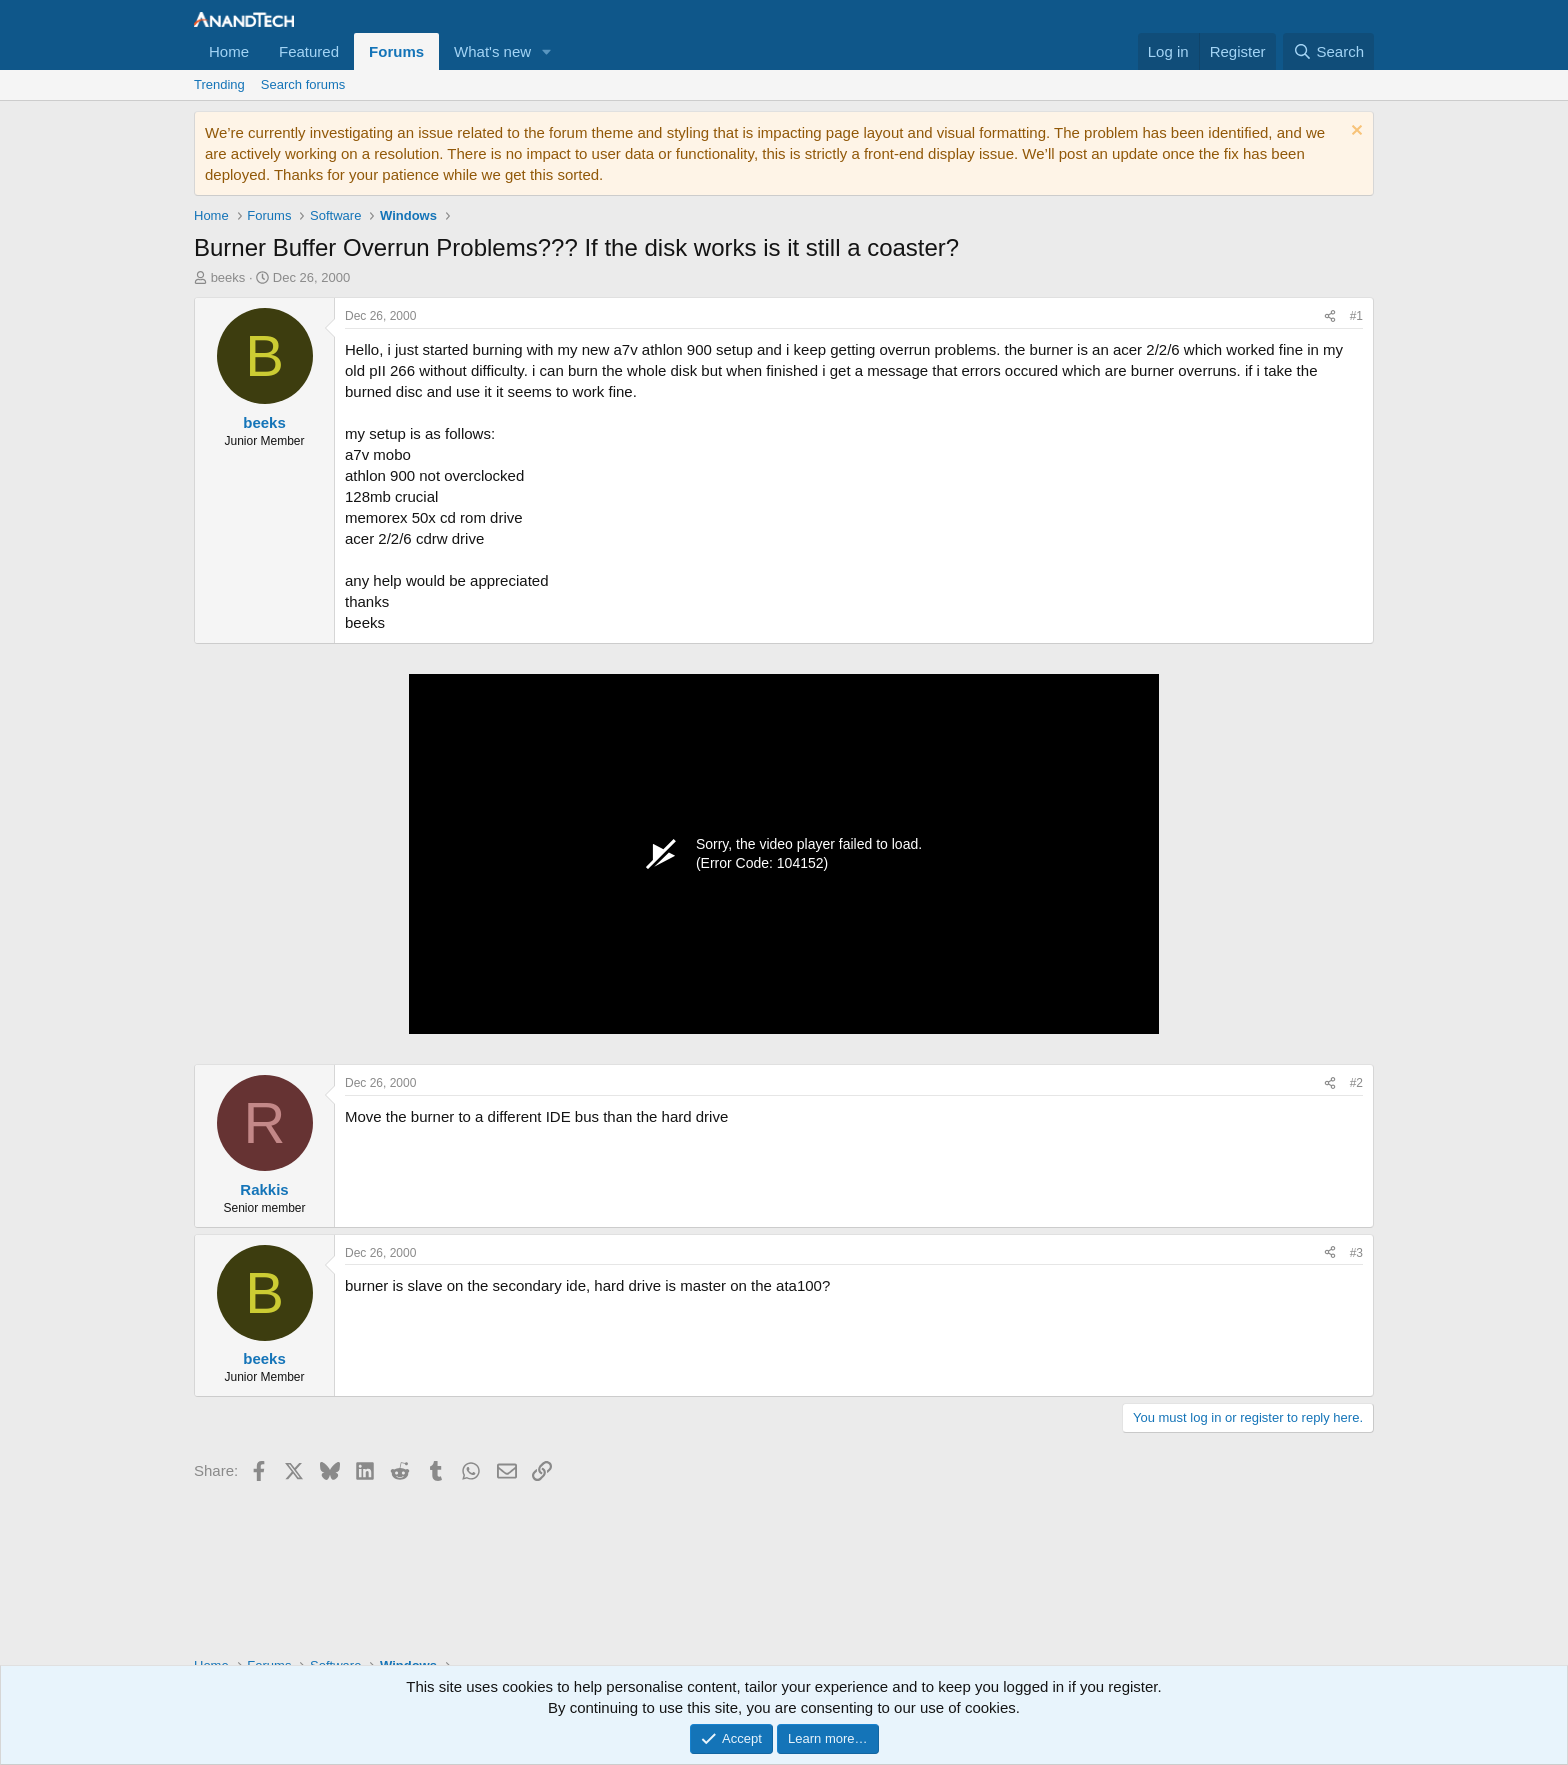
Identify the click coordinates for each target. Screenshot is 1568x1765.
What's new (492, 51)
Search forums (303, 84)
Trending (219, 84)
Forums (396, 51)
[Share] (1330, 316)
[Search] (1328, 51)
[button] (547, 51)
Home (229, 51)
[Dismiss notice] (1354, 132)
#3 (1356, 1253)
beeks (228, 277)
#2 (1356, 1083)
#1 (1356, 316)
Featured (309, 51)
